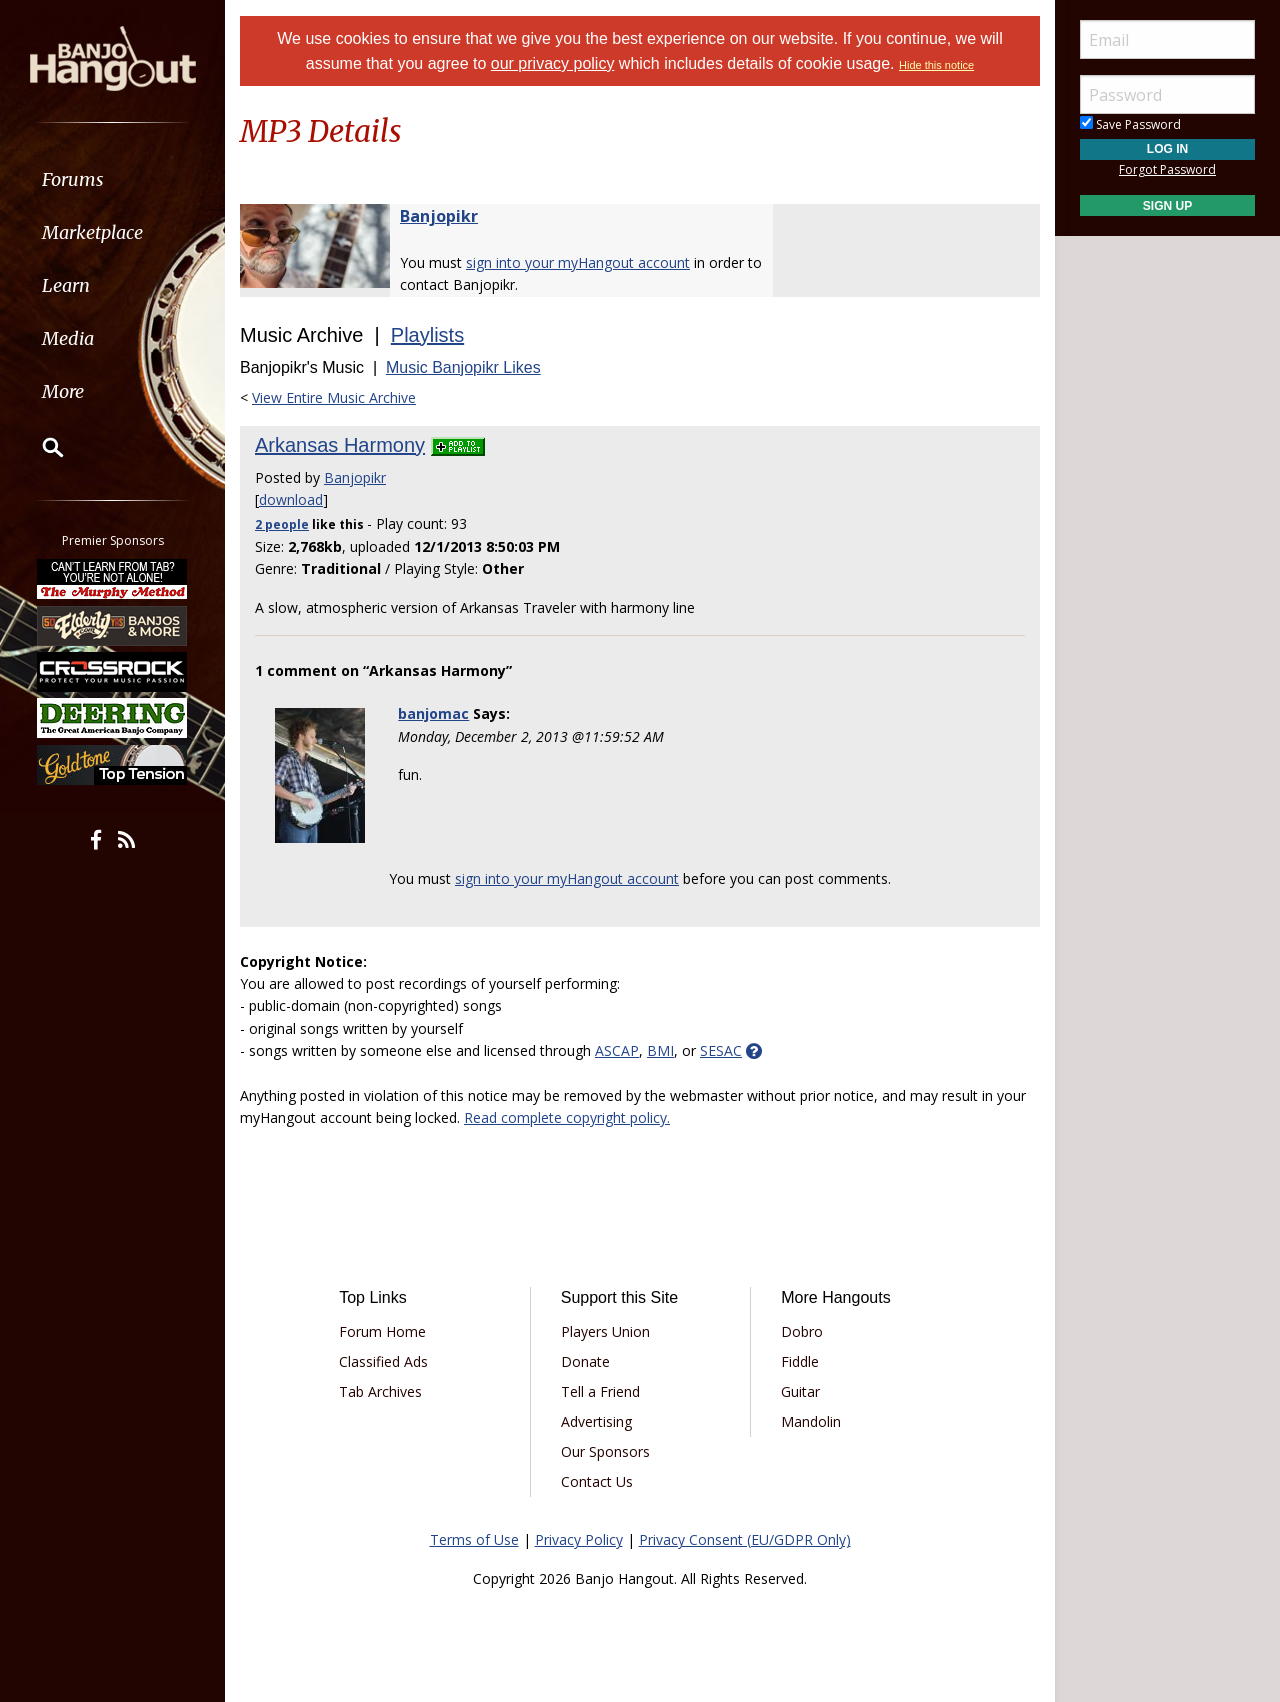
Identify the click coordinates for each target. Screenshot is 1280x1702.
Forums (73, 179)
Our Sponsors (605, 1451)
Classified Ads (383, 1361)
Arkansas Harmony (340, 445)
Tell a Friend (600, 1391)
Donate (585, 1361)
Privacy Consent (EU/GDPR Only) (745, 1539)
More (63, 391)
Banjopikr (439, 216)
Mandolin (811, 1421)
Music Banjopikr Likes (463, 367)
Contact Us (597, 1481)
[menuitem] (112, 179)
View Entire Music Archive (334, 397)
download (291, 499)
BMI (660, 1050)
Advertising (596, 1421)
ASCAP (617, 1050)
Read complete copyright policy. (567, 1117)
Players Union (605, 1331)
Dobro (802, 1331)
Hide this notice (936, 65)
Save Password (1130, 124)
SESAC (721, 1050)
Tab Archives (380, 1391)
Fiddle (800, 1361)
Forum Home (382, 1331)
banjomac (433, 713)
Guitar (800, 1391)
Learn (66, 285)
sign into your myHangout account (578, 262)
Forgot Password (1167, 169)
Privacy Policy (579, 1539)
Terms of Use (474, 1539)
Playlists (427, 335)
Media (68, 338)
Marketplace (92, 232)
